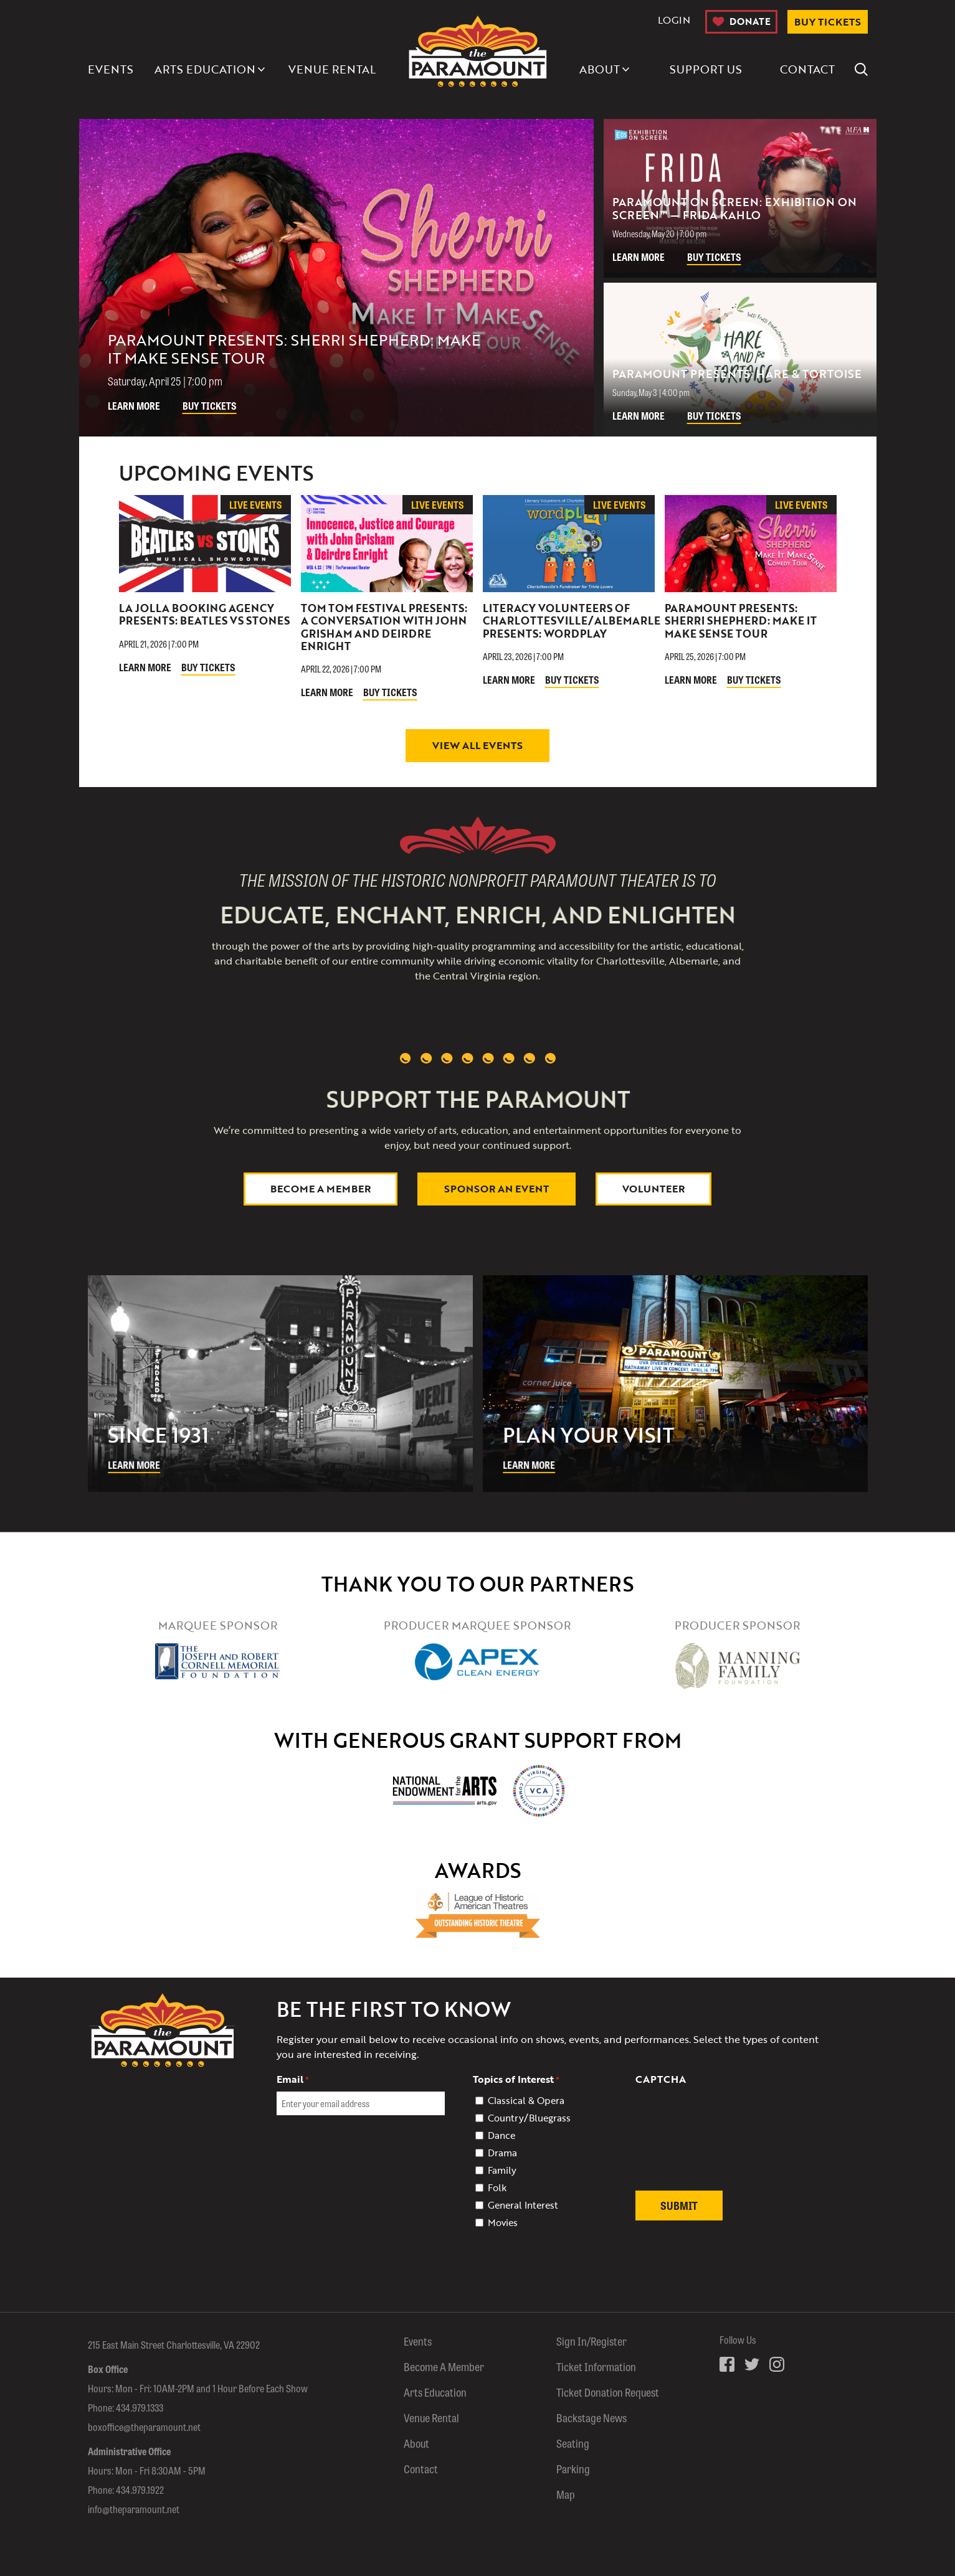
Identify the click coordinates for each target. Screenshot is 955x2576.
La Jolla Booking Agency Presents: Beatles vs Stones (204, 614)
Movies (503, 2222)
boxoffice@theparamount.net (144, 2427)
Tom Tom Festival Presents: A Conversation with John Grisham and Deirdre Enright (384, 627)
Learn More (134, 406)
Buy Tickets (210, 406)
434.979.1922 (140, 2490)
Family (502, 2170)
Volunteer (653, 1188)
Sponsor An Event (496, 1188)
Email (293, 2079)
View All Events (477, 745)
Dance (501, 2135)
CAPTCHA (660, 2079)
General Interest (523, 2205)
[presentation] (730, 2145)
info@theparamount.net (133, 2509)
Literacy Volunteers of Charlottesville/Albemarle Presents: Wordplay (571, 620)
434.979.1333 (139, 2407)
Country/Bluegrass (529, 2118)
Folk (497, 2187)
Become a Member (320, 1188)
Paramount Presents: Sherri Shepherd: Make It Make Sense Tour (741, 620)
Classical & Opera (526, 2100)
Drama (502, 2152)
